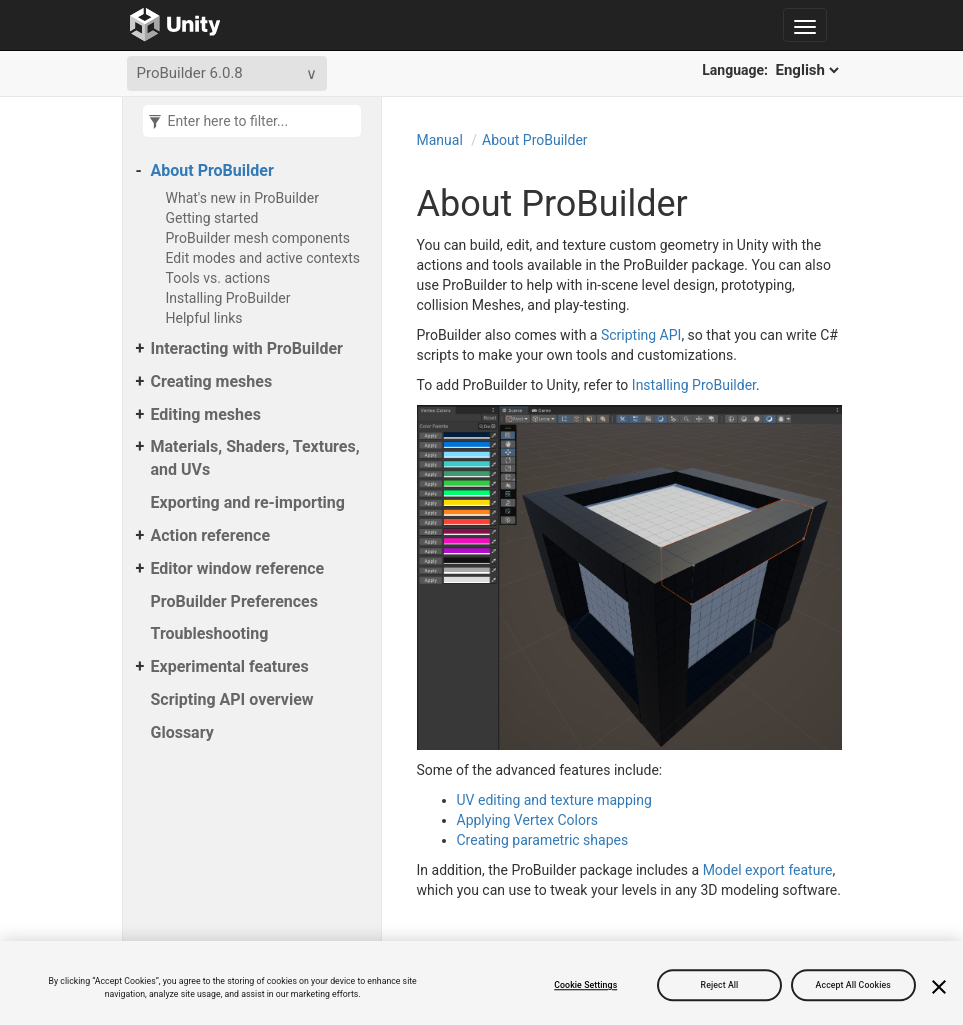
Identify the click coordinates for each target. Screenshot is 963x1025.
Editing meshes (206, 414)
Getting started (212, 218)
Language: (771, 70)
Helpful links (204, 318)
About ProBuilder (212, 170)
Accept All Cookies (853, 985)
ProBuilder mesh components (258, 238)
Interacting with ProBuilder (247, 348)
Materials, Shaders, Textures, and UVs (255, 458)
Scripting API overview (232, 699)
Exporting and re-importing (248, 502)
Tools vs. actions (218, 278)
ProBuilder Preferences (234, 601)
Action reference (211, 535)
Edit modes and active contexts (263, 258)
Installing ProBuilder (228, 298)
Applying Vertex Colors (527, 820)
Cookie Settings (585, 985)
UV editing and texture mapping (554, 800)
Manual (440, 140)
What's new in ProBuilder (242, 198)
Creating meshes (212, 381)
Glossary (182, 732)
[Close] (939, 987)
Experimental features (230, 666)
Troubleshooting (210, 633)
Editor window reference (238, 568)
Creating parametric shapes (543, 840)
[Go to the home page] (175, 25)
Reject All (720, 985)
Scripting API (641, 335)
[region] (481, 983)
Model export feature (768, 870)
